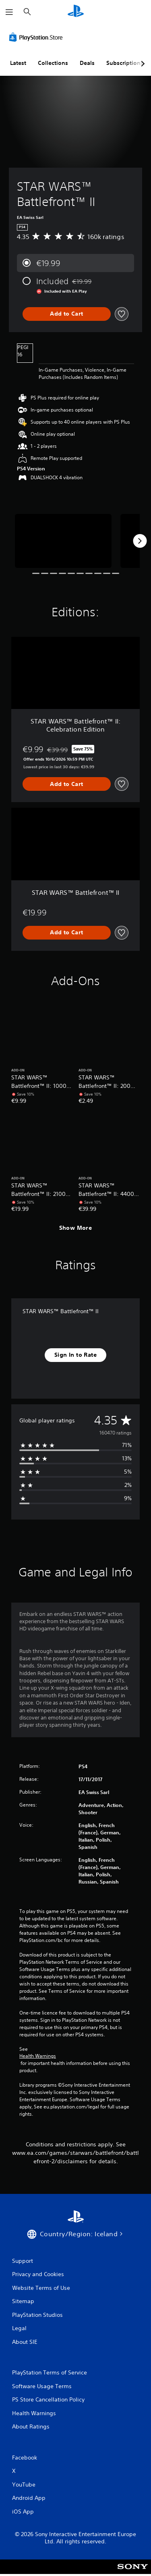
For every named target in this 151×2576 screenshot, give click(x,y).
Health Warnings (37, 2056)
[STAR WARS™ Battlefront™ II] (63, 541)
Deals (87, 63)
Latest (18, 63)
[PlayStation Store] (37, 37)
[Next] (140, 541)
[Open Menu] (9, 12)
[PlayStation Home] (76, 12)
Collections (53, 63)
